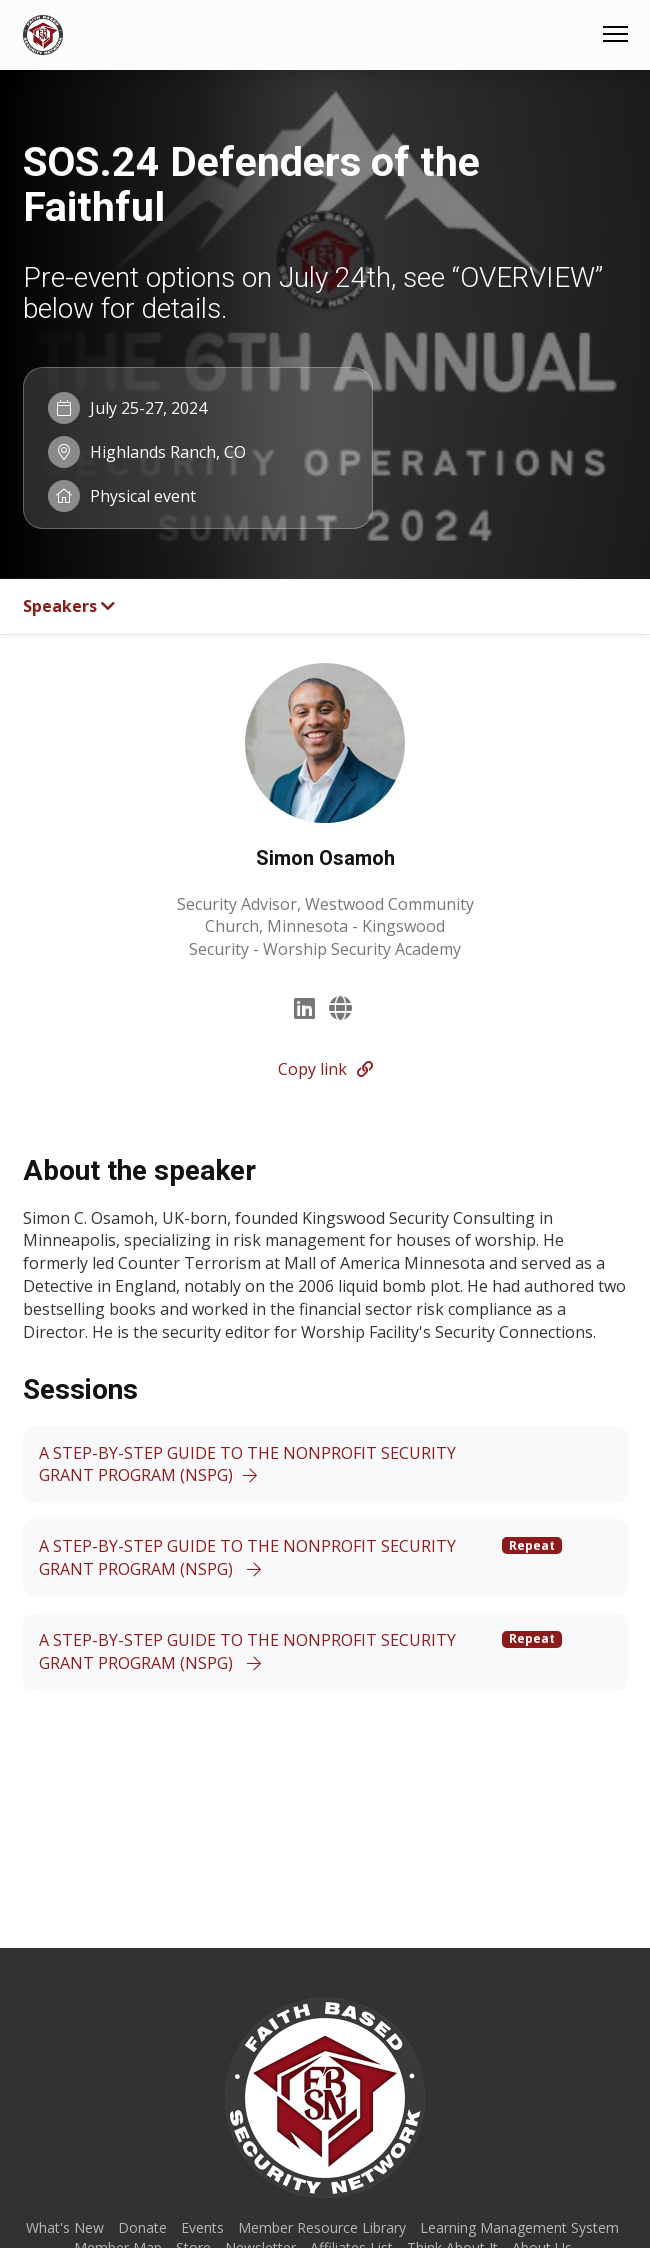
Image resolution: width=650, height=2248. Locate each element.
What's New (65, 2227)
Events (202, 2227)
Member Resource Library (322, 2227)
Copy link (325, 1069)
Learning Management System (519, 2227)
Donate (142, 2227)
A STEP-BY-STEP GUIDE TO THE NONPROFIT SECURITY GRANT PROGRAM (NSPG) (247, 1464)
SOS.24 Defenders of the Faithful (251, 184)
